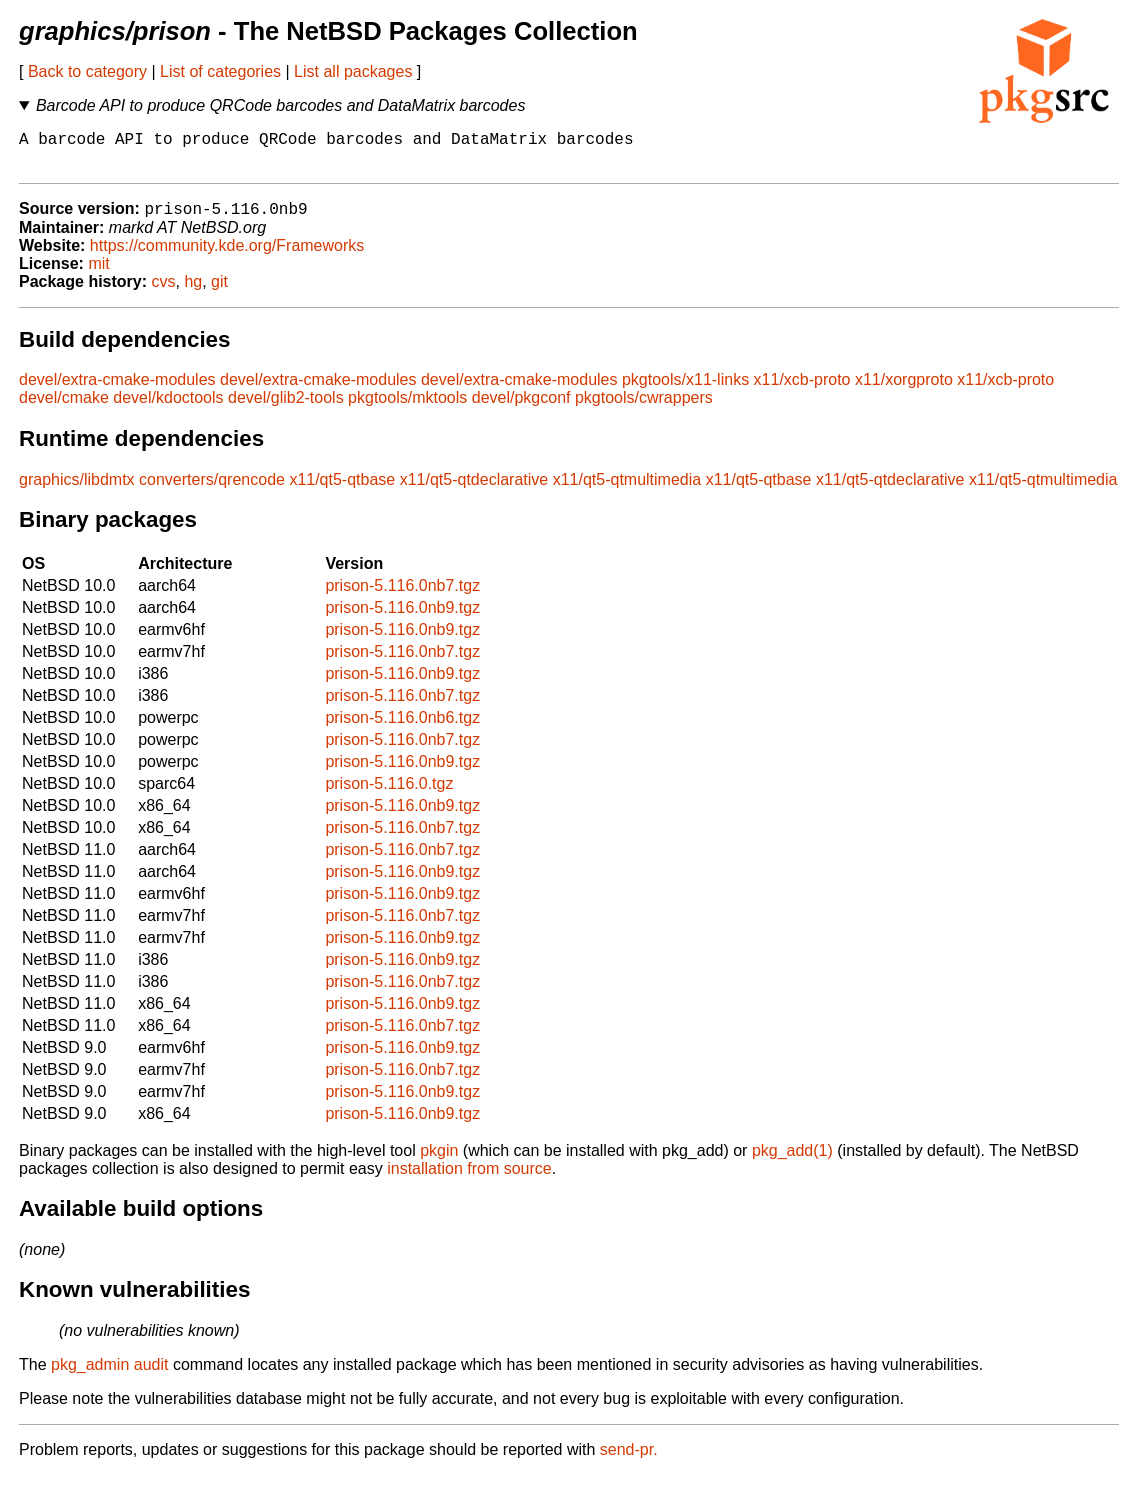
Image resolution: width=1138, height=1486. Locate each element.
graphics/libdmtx (77, 490)
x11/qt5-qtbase (342, 490)
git (219, 292)
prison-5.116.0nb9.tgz (402, 618)
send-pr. (629, 1460)
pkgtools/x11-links (685, 390)
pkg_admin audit (109, 1375)
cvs (164, 292)
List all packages (353, 71)
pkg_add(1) (792, 1161)
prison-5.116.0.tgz (389, 794)
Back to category (87, 71)
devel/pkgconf (521, 408)
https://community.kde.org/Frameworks (227, 256)
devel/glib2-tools (286, 408)
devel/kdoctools (168, 408)
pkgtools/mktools (407, 408)
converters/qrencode (212, 490)
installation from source (469, 1179)
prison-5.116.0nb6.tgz (402, 728)
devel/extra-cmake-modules (117, 390)
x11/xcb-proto (802, 390)
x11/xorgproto (904, 390)
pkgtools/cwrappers (644, 408)
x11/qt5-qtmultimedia (627, 490)
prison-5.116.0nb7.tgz (402, 596)
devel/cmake (64, 408)
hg (193, 292)
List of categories (220, 71)
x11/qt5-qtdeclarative (474, 490)
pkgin (439, 1161)
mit (98, 274)
